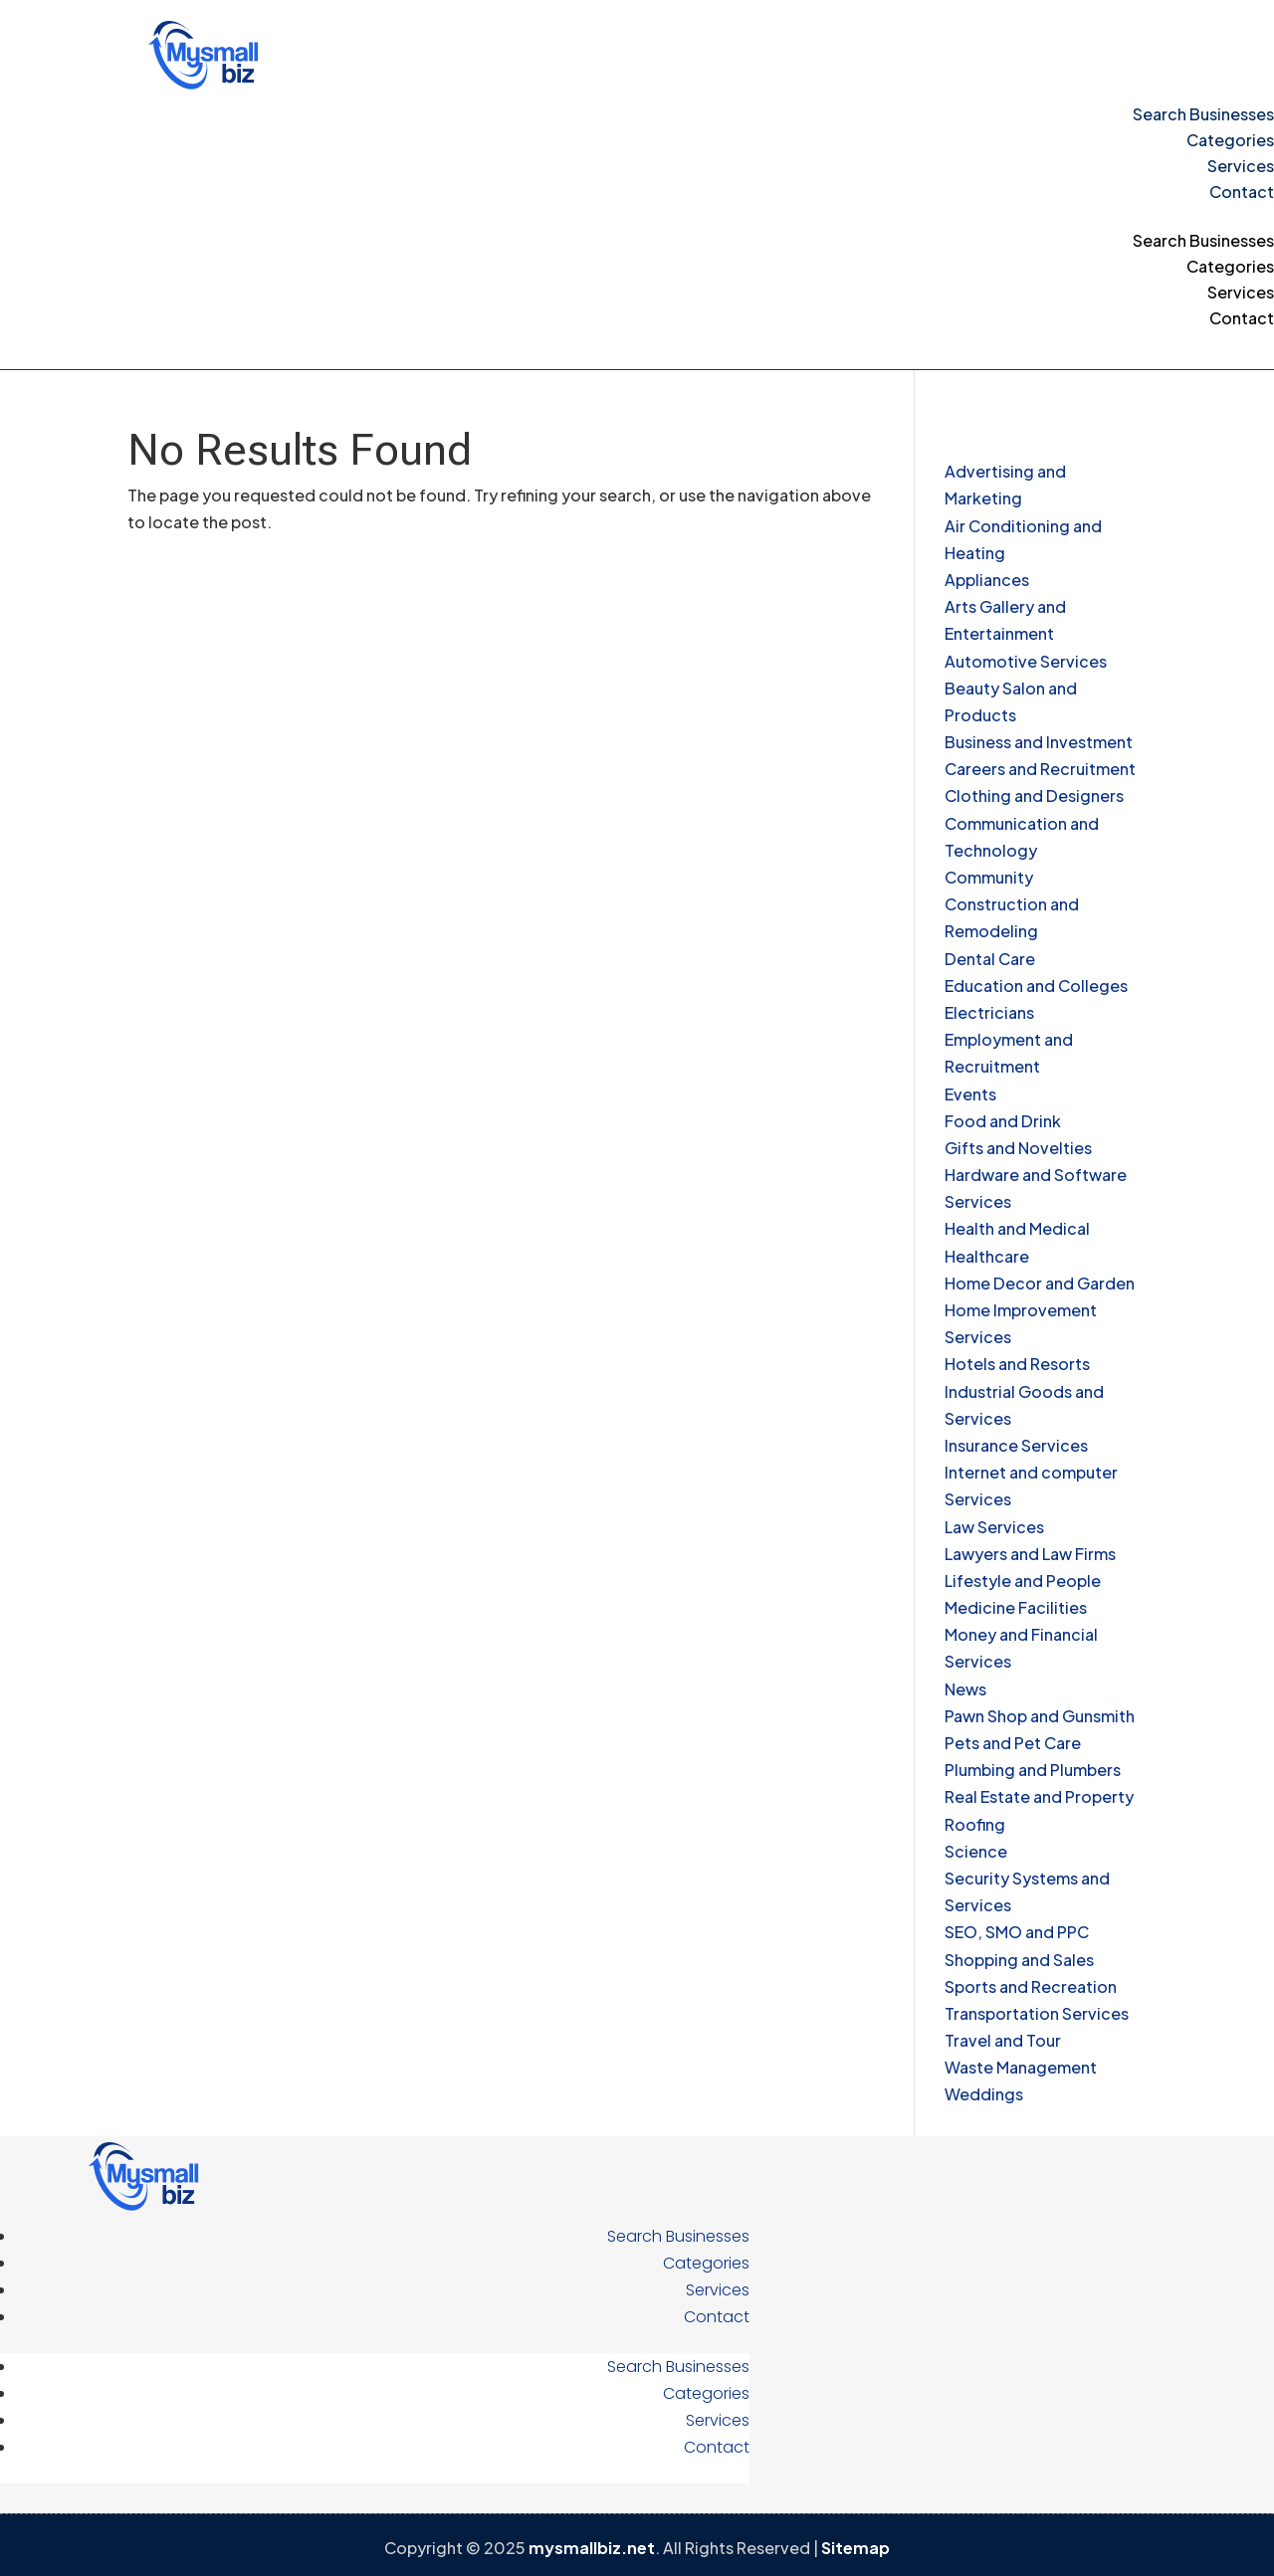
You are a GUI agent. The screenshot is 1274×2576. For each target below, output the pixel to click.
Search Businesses (1203, 113)
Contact (1241, 191)
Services (1240, 165)
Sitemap (855, 2547)
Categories (1230, 139)
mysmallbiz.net (592, 2547)
